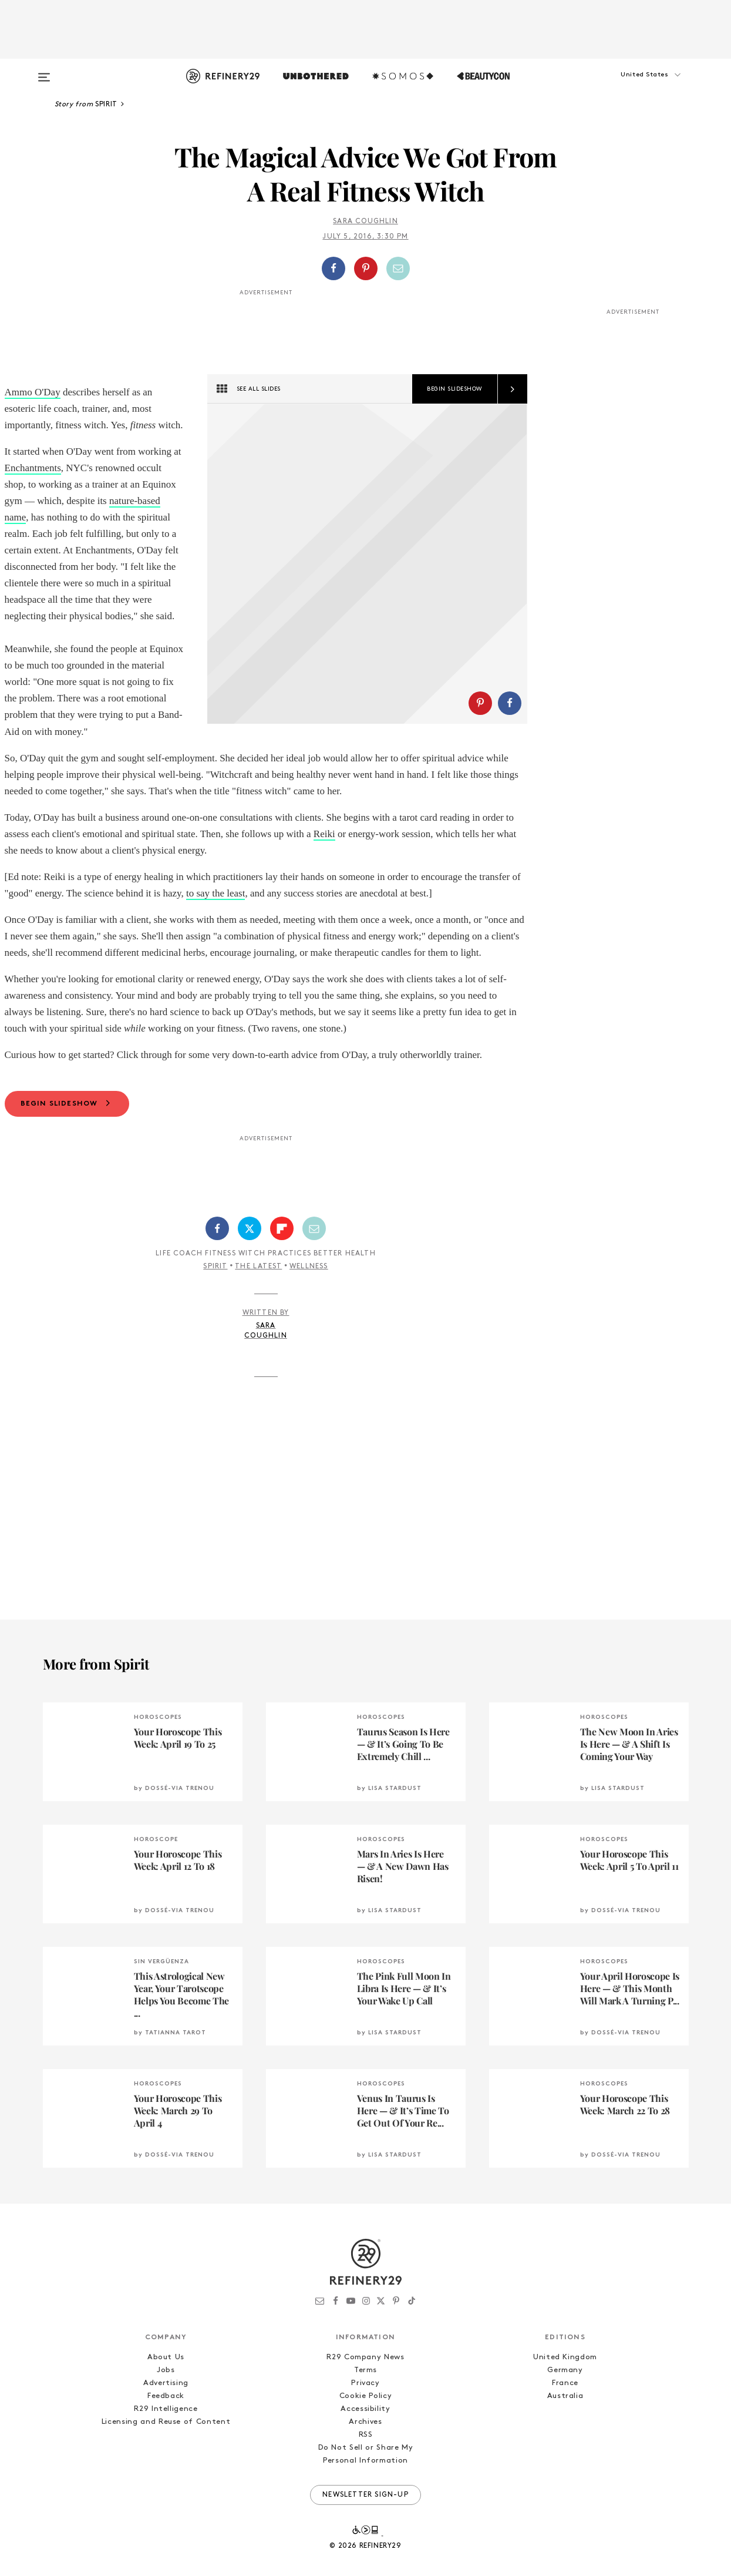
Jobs (166, 2403)
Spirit (215, 1299)
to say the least (215, 926)
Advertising (165, 2416)
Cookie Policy (365, 2429)
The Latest (258, 1299)
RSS (366, 2467)
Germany (565, 2403)
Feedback (165, 2429)
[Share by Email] (398, 268)
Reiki (324, 866)
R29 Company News (365, 2390)
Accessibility (365, 2442)
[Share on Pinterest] (366, 268)
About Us (165, 2390)
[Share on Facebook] (333, 268)
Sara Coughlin (365, 221)
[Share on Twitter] (249, 1261)
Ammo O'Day (32, 392)
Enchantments (33, 467)
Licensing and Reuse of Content (166, 2455)
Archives (365, 2455)
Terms (365, 2403)
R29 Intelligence (165, 2442)
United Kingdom (565, 2390)
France (565, 2416)
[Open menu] (44, 72)
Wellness (308, 1299)
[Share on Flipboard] (282, 1261)
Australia (565, 2429)
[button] (630, 86)
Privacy (365, 2416)
